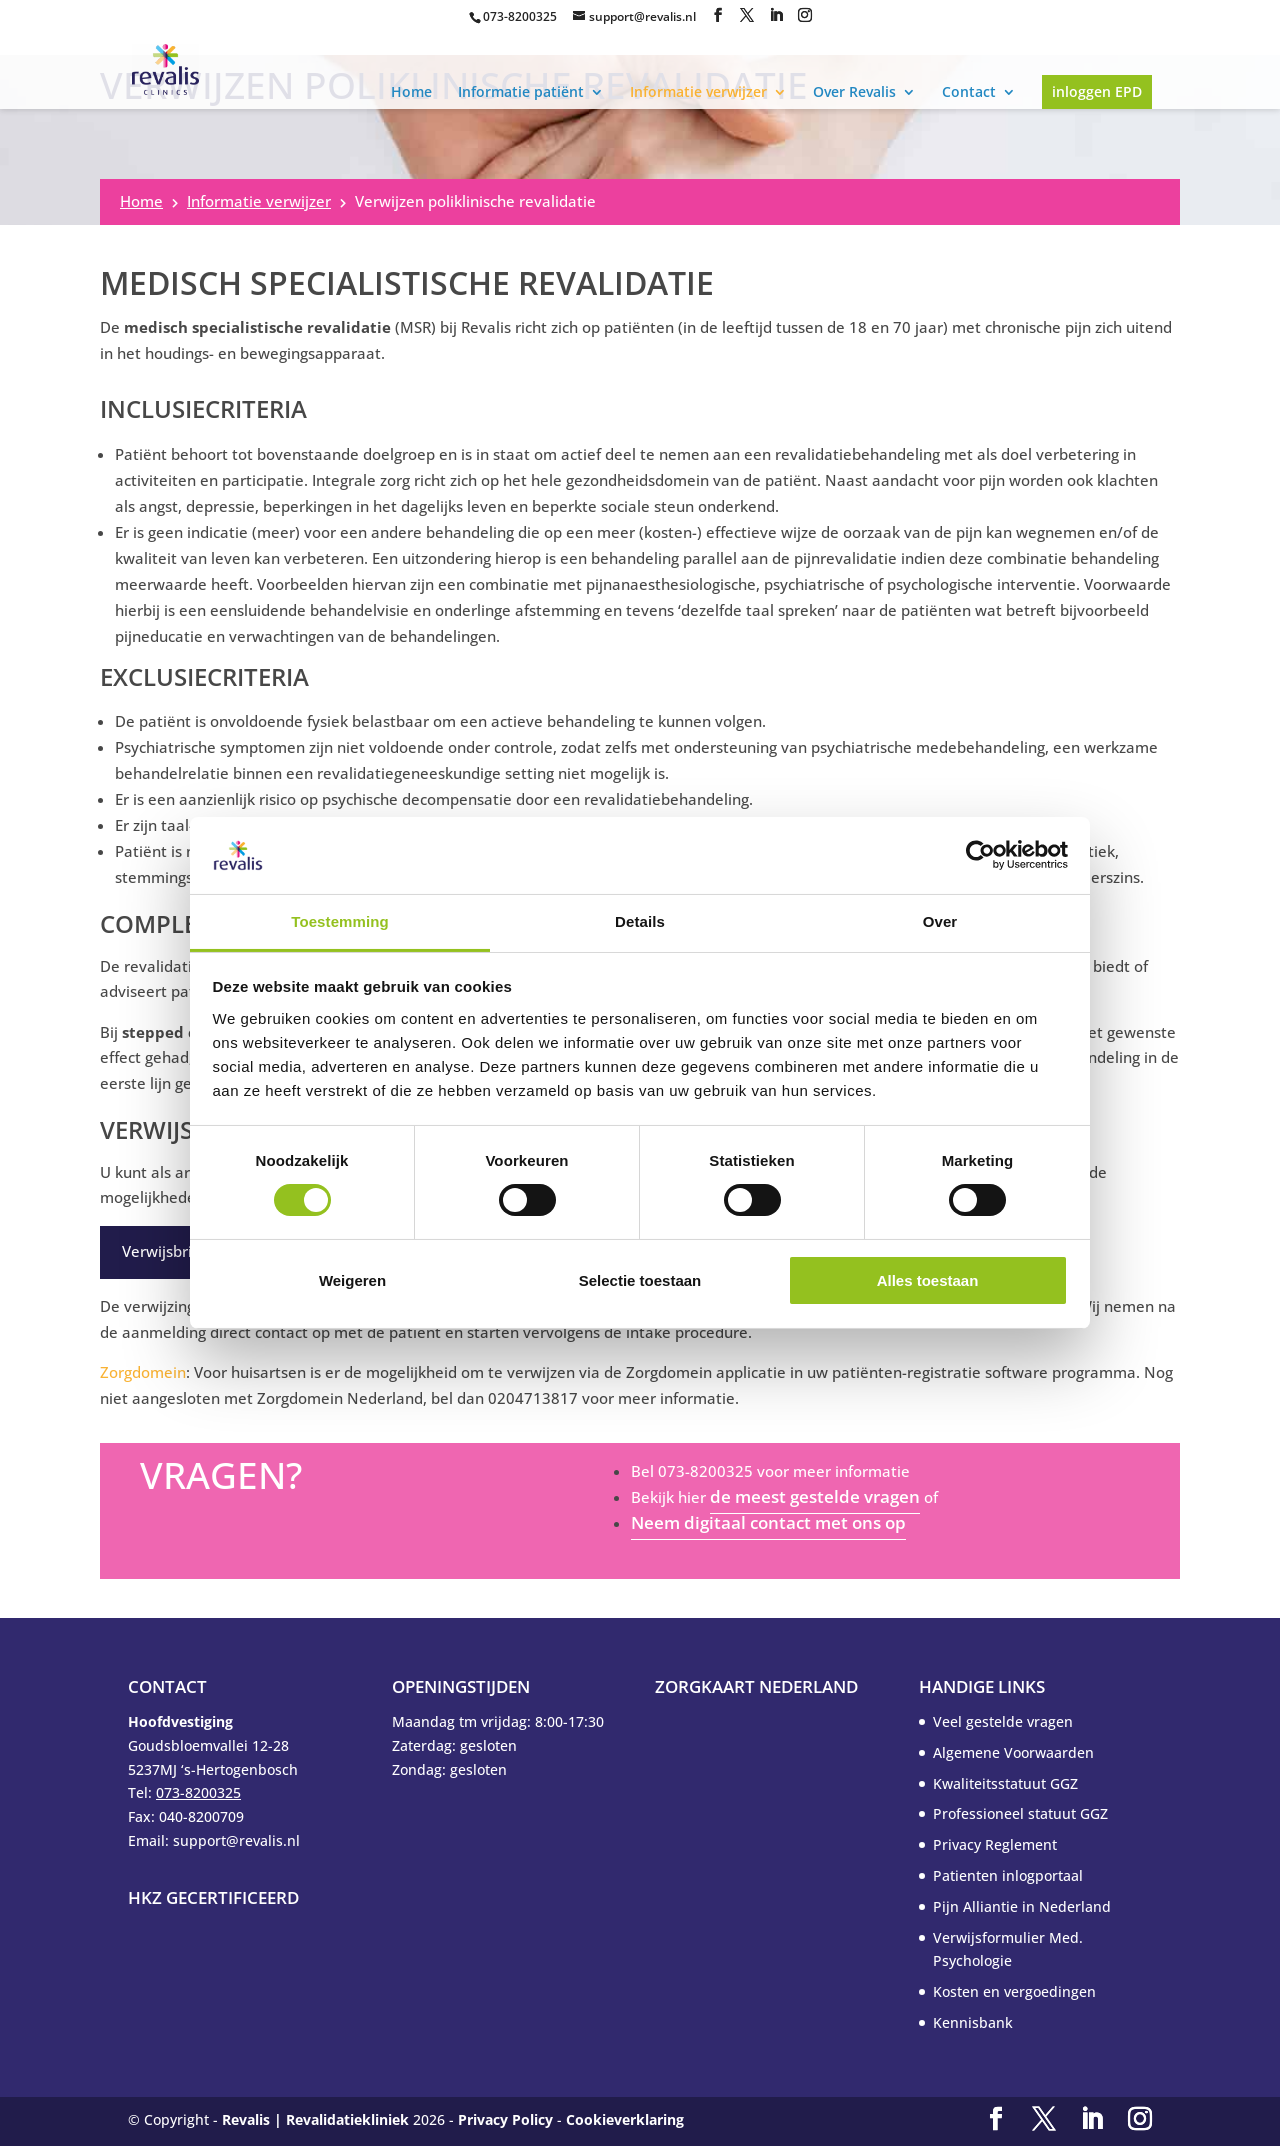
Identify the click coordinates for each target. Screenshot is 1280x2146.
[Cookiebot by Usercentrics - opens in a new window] (980, 855)
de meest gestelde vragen (815, 1496)
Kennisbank (973, 2022)
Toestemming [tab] (340, 921)
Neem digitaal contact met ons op (768, 1522)
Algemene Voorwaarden (1013, 1752)
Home (411, 92)
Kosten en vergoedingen (1014, 1991)
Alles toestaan (928, 1280)
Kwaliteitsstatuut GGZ (1005, 1783)
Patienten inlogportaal (1008, 1875)
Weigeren (352, 1280)
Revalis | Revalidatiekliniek (315, 2119)
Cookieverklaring (625, 2119)
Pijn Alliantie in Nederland (1022, 1906)
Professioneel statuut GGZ (1020, 1813)
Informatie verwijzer (698, 92)
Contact (969, 92)
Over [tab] (940, 921)
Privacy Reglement (995, 1844)
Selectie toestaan (640, 1280)
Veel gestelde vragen (1003, 1721)
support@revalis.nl (642, 16)
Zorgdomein (143, 1372)
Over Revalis (854, 92)
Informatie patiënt (521, 92)
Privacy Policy (505, 2119)
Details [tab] (640, 921)
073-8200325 (520, 16)
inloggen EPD (1097, 92)
